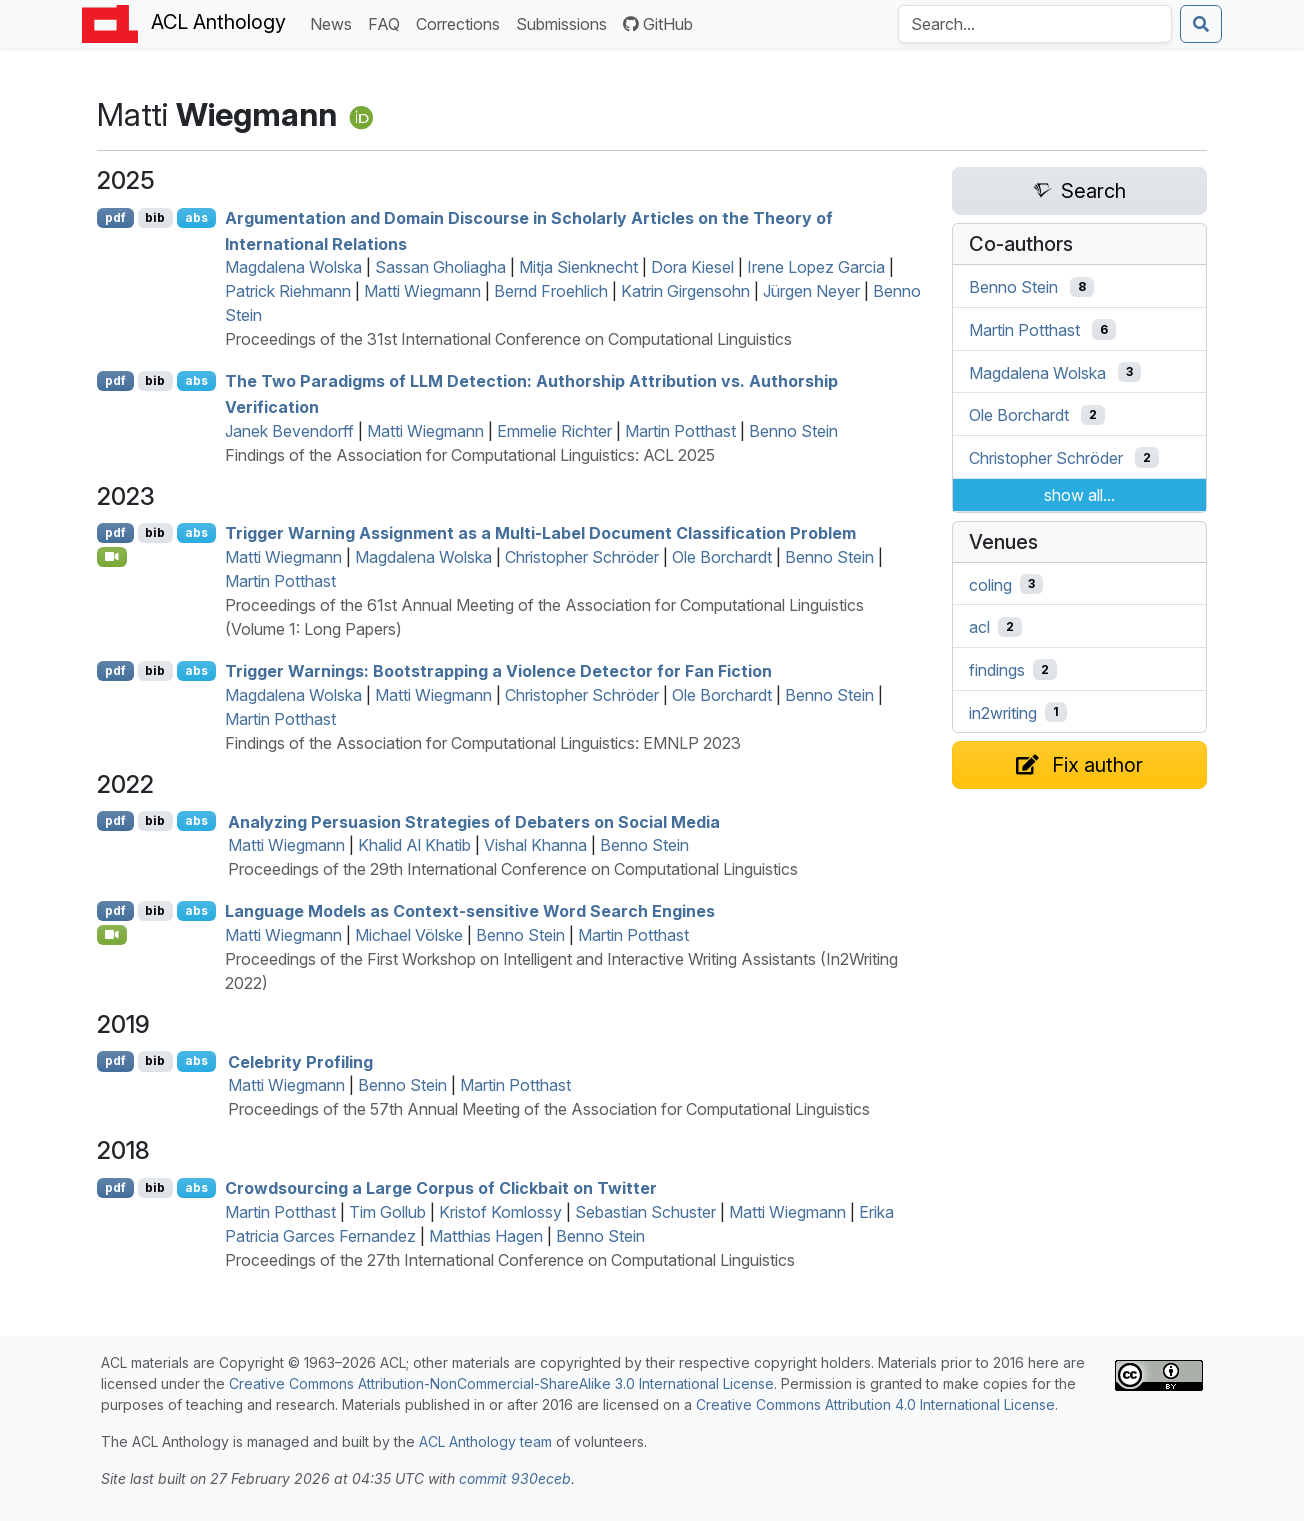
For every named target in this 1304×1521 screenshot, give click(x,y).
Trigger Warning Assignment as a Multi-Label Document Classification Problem (540, 533)
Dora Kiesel (692, 267)
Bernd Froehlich (551, 291)
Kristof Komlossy (500, 1212)
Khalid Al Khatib (414, 845)
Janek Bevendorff (289, 431)
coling (990, 584)
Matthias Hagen (486, 1236)
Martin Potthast (680, 431)
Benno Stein (793, 431)
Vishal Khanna (535, 845)
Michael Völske (409, 935)
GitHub (658, 24)
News (335, 22)
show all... (1079, 495)
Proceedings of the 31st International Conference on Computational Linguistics (508, 339)
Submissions (565, 22)
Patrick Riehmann (288, 291)
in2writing (1003, 712)
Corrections (462, 22)
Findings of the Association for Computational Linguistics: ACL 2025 (470, 455)
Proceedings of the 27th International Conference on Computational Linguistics (510, 1260)
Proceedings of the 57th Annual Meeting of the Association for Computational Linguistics (549, 1109)
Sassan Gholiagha (440, 267)
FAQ (388, 22)
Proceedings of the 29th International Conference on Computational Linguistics (513, 869)
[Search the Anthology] (1035, 24)
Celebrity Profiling (300, 1061)
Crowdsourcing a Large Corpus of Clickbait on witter (441, 1188)
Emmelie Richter (554, 431)
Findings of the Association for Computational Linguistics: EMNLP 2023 (483, 743)
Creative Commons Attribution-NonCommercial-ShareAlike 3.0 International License (501, 1383)
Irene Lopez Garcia (816, 267)
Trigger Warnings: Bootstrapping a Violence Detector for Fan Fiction (498, 671)
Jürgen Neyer (811, 291)
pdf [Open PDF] (115, 217)
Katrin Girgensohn (685, 291)
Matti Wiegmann (422, 291)
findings (997, 670)
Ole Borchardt (722, 557)
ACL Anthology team (485, 1441)
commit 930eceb (515, 1478)
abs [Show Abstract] (196, 217)
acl (979, 627)
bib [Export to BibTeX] (155, 217)
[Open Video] (112, 557)
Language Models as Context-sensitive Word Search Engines (470, 911)
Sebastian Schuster (645, 1212)
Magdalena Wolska (293, 267)
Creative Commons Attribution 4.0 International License (875, 1404)
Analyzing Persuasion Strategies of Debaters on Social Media (474, 821)
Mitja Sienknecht (578, 267)
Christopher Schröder (582, 557)
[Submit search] (1201, 24)
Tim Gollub (387, 1212)
